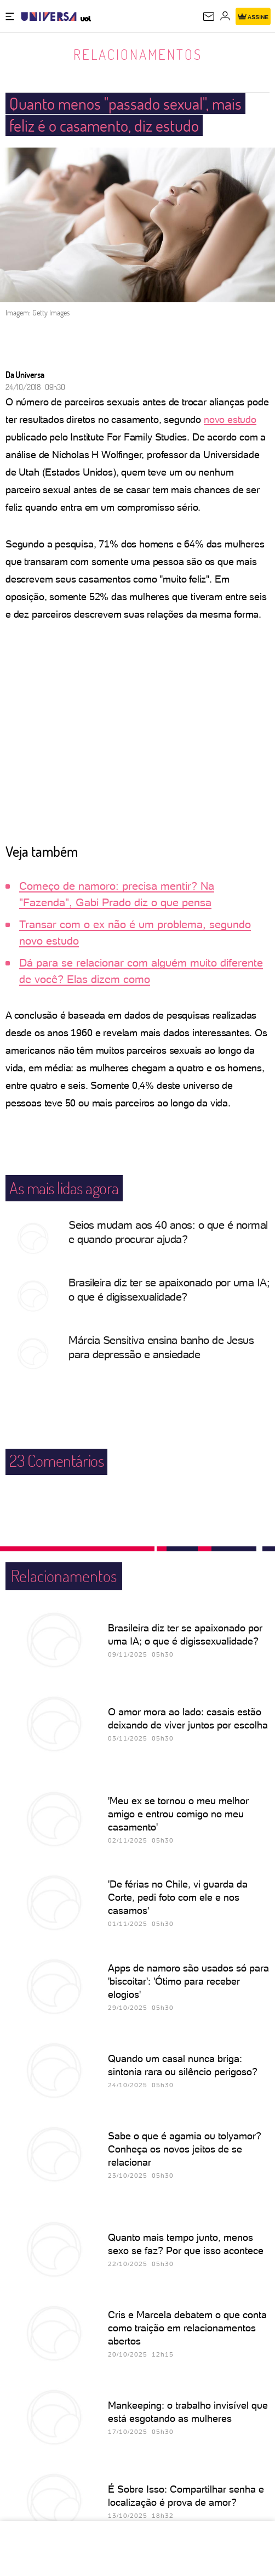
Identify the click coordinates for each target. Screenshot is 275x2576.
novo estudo (230, 419)
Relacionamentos (137, 54)
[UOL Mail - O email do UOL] (208, 16)
